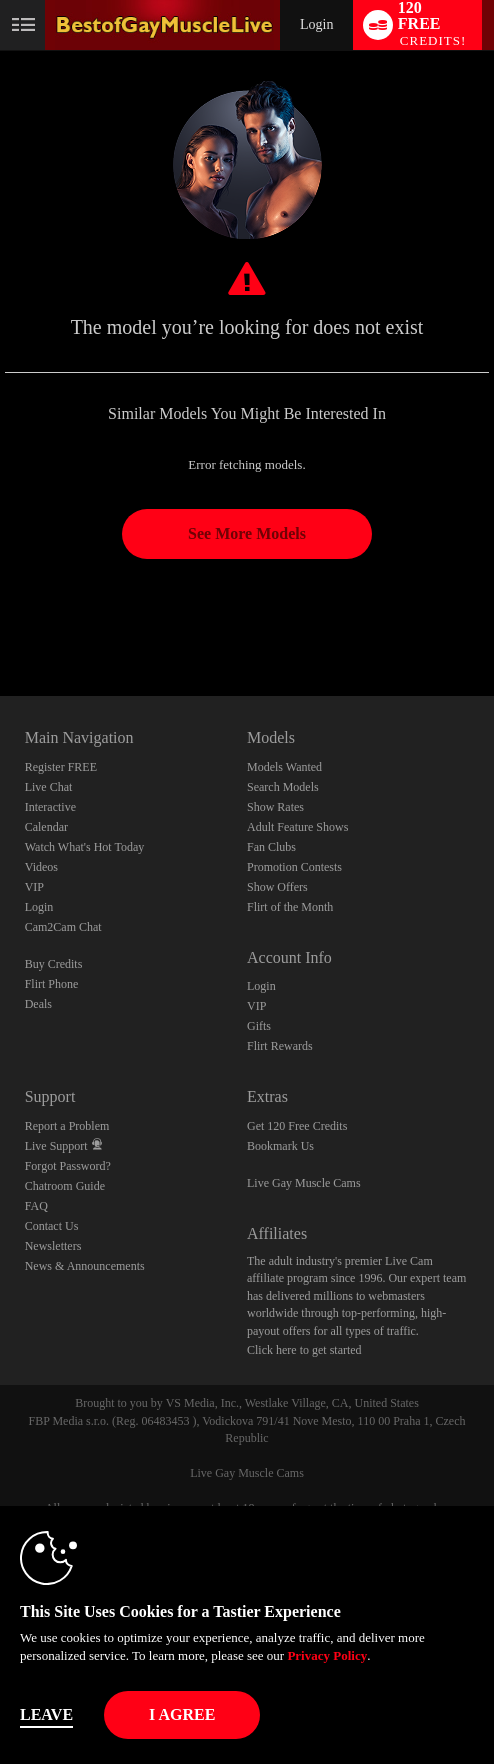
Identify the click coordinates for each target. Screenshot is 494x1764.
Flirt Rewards (280, 1046)
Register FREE (61, 767)
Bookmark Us (280, 1146)
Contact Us (52, 1226)
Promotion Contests (294, 867)
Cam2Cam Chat (63, 927)
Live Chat (49, 787)
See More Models (247, 533)
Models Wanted (284, 767)
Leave (46, 1714)
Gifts (259, 1026)
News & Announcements (85, 1266)
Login (316, 24)
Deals (38, 1004)
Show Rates (275, 807)
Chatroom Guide (65, 1186)
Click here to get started (304, 1350)
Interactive (50, 807)
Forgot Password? (68, 1166)
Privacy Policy (327, 1655)
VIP (34, 887)
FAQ (36, 1206)
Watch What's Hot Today (85, 847)
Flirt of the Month (290, 907)
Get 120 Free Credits (297, 1126)
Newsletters (53, 1246)
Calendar (46, 827)
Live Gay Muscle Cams (304, 1183)
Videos (41, 867)
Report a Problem (67, 1126)
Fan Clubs (271, 847)
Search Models (283, 787)
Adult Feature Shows (297, 827)
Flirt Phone (52, 984)
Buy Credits (54, 964)
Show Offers (277, 887)
